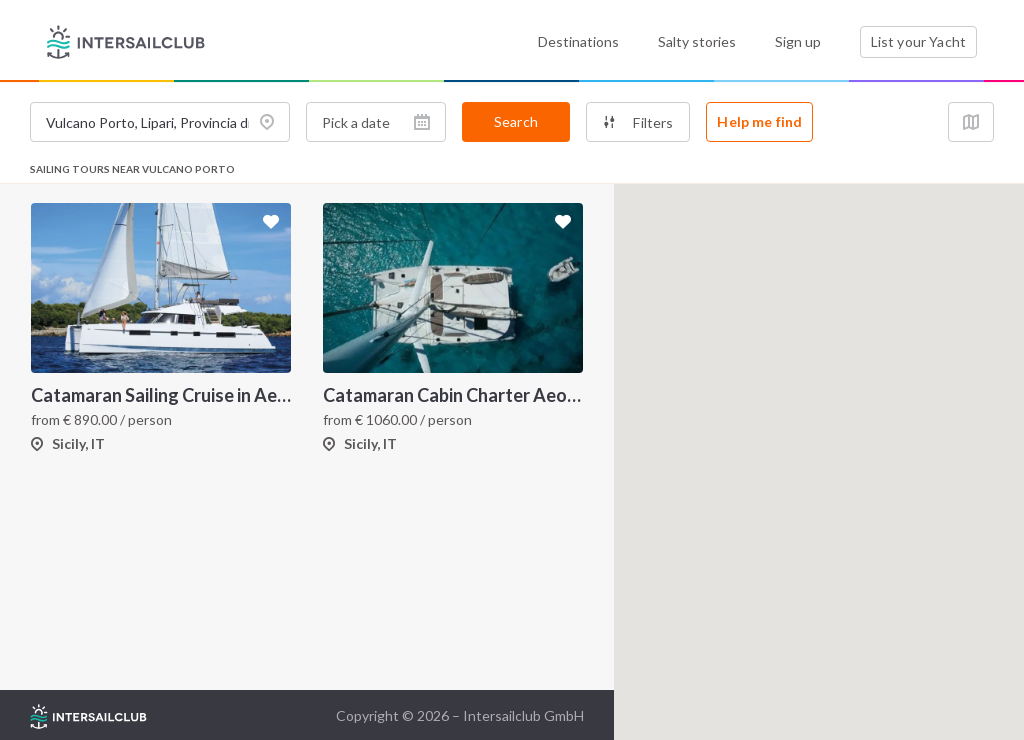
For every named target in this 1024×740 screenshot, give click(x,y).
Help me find (759, 121)
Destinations (578, 41)
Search (516, 121)
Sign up (798, 41)
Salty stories (697, 41)
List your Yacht (918, 41)
